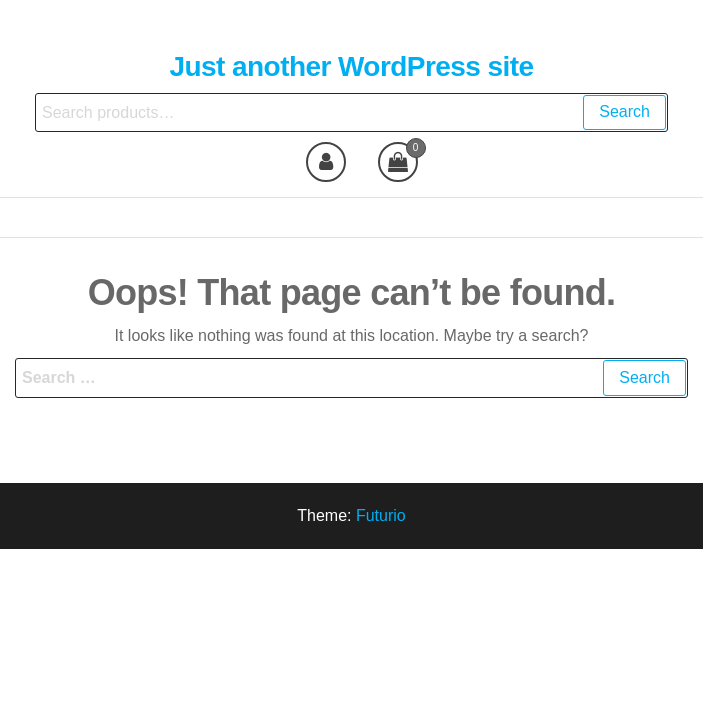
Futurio (381, 515)
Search (624, 111)
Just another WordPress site (351, 66)
